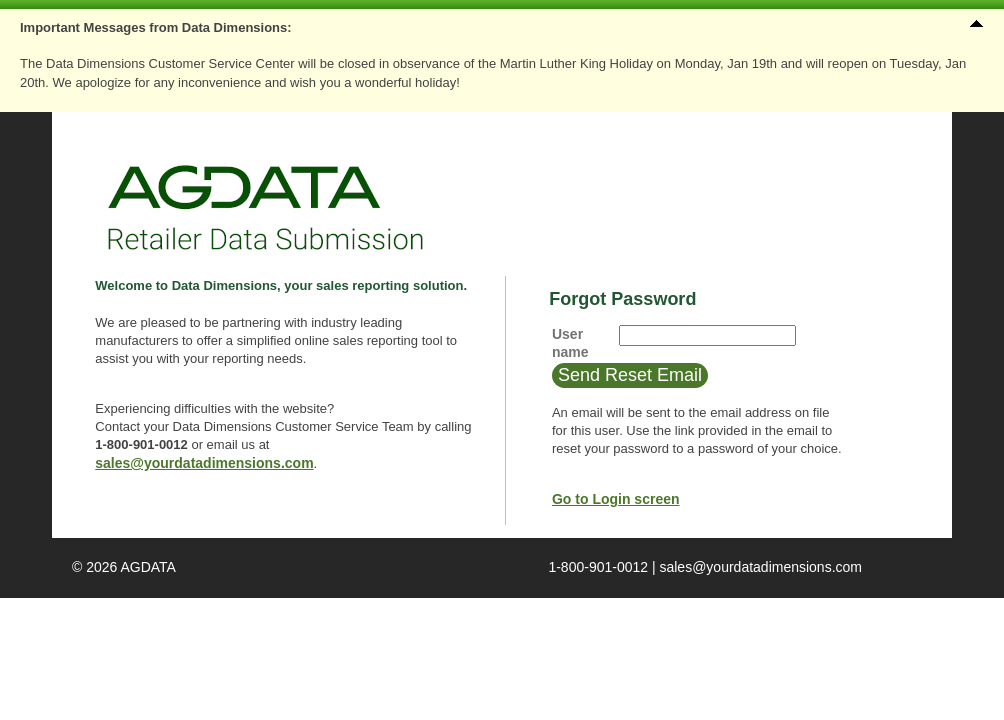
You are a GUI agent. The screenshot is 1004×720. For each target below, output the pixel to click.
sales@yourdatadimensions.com (204, 463)
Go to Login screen (616, 499)
